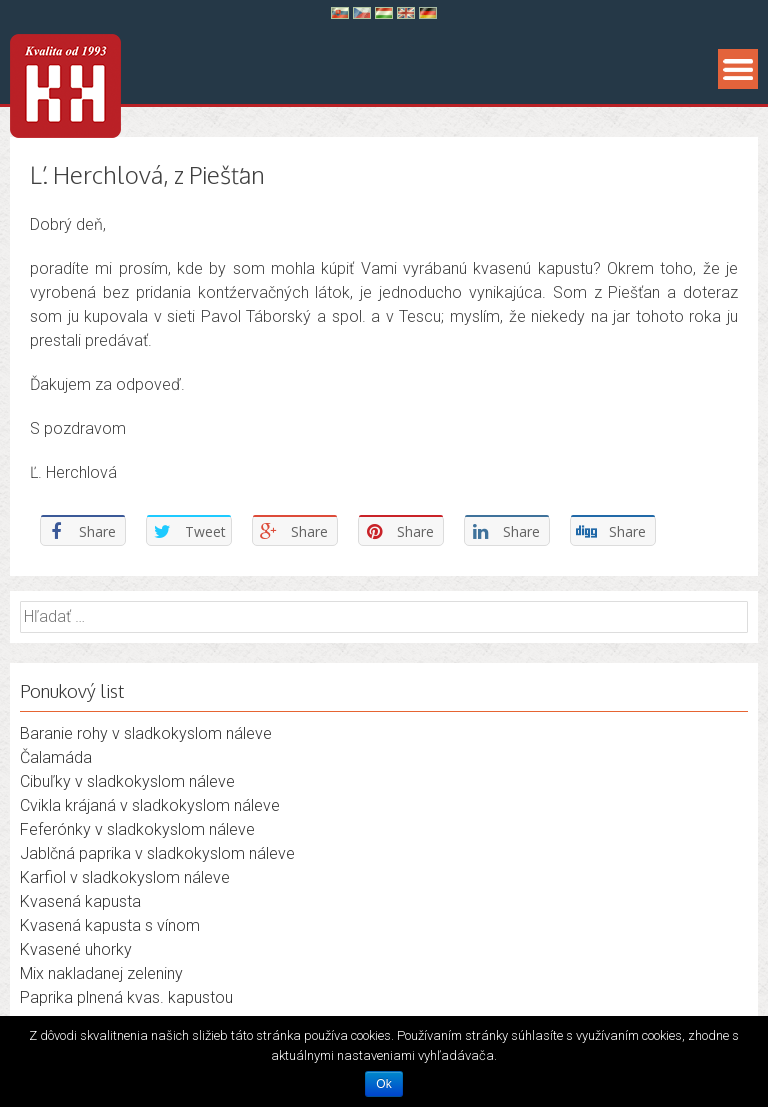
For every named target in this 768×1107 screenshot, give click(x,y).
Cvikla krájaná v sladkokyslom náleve (150, 805)
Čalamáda (56, 757)
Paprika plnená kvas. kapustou (126, 997)
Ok (383, 1084)
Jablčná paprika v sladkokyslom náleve (157, 853)
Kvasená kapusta (80, 901)
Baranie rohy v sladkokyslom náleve (146, 733)
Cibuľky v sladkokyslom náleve (127, 781)
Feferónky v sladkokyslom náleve (137, 829)
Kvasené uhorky (76, 949)
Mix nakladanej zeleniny (101, 973)
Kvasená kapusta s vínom (110, 925)
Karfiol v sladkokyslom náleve (125, 877)
